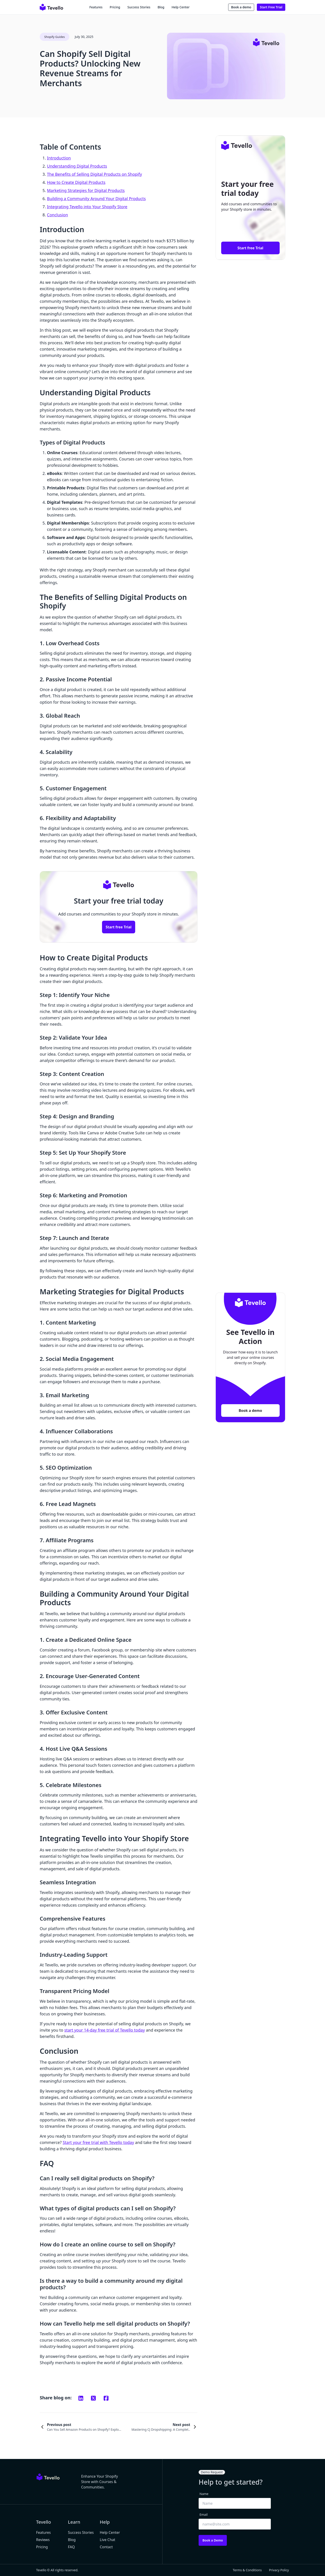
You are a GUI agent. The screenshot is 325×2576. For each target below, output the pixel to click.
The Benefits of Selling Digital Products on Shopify (94, 174)
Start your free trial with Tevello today (98, 2142)
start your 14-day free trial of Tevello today (104, 2030)
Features (95, 7)
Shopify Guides (54, 37)
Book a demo (241, 7)
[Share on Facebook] (106, 2398)
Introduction (59, 158)
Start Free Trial (271, 7)
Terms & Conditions (247, 2570)
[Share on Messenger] (93, 2398)
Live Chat (107, 2539)
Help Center (181, 7)
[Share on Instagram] (80, 2398)
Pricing (115, 7)
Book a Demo (212, 2540)
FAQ (71, 2546)
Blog (161, 7)
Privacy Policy (279, 2570)
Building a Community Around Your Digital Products (96, 198)
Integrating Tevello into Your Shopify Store (87, 206)
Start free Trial (119, 927)
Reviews (43, 2539)
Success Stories (138, 7)
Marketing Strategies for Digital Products (86, 190)
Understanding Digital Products (77, 166)
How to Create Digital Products (76, 182)
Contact (106, 2546)
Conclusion (57, 214)
